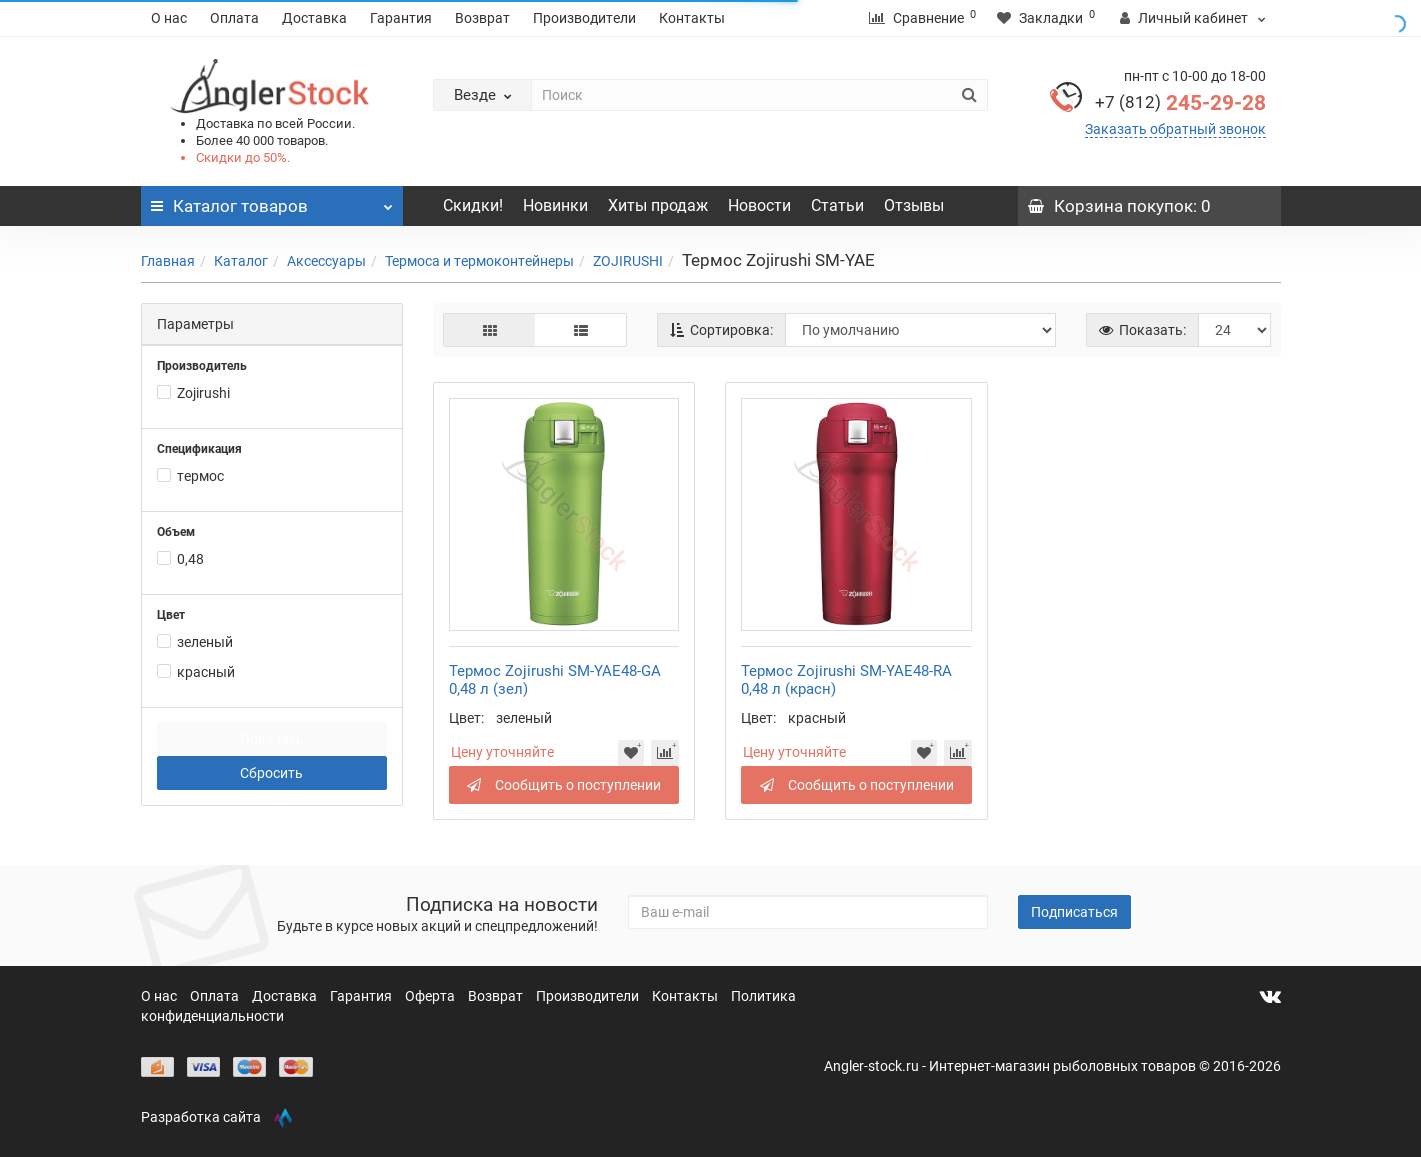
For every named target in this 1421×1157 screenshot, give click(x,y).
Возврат (482, 18)
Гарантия (401, 18)
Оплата (234, 18)
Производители (584, 18)
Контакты (692, 18)
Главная (168, 261)
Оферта (431, 996)
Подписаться (1074, 912)
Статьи (837, 205)
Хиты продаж (658, 205)
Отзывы (914, 205)
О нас (169, 18)
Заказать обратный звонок (1175, 129)
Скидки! (473, 205)
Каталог (241, 261)
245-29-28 (1180, 103)
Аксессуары (326, 261)
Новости (759, 205)
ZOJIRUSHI (628, 261)
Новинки (555, 205)
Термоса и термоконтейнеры (479, 261)
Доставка (314, 18)
